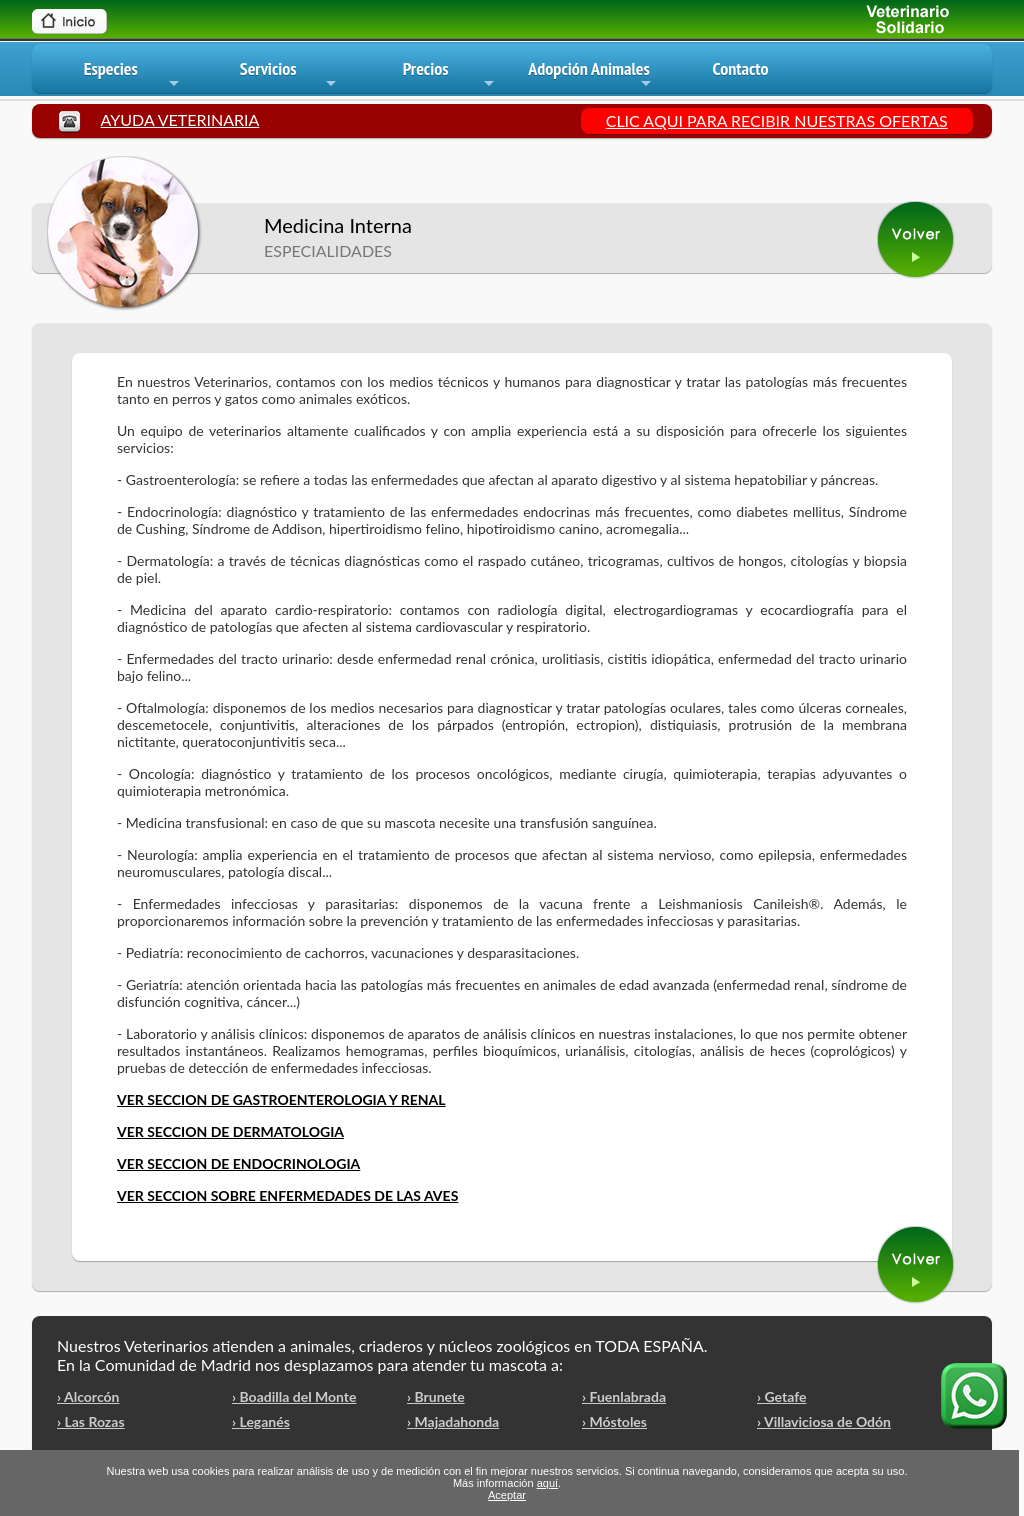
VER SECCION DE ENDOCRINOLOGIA (238, 1163)
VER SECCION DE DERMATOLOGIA (230, 1131)
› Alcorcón (88, 1396)
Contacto (740, 68)
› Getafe (781, 1396)
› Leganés (261, 1421)
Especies (133, 75)
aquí (547, 1483)
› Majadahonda (453, 1421)
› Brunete (436, 1396)
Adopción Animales (591, 75)
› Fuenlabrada (624, 1396)
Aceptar (507, 1495)
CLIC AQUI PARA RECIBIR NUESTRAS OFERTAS (777, 120)
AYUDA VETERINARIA (180, 119)
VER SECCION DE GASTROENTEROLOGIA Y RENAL (281, 1099)
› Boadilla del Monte (294, 1396)
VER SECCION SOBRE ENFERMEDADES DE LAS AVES (287, 1195)
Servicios (289, 75)
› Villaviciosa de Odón (824, 1421)
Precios (450, 75)
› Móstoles (614, 1421)
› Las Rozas (91, 1421)
